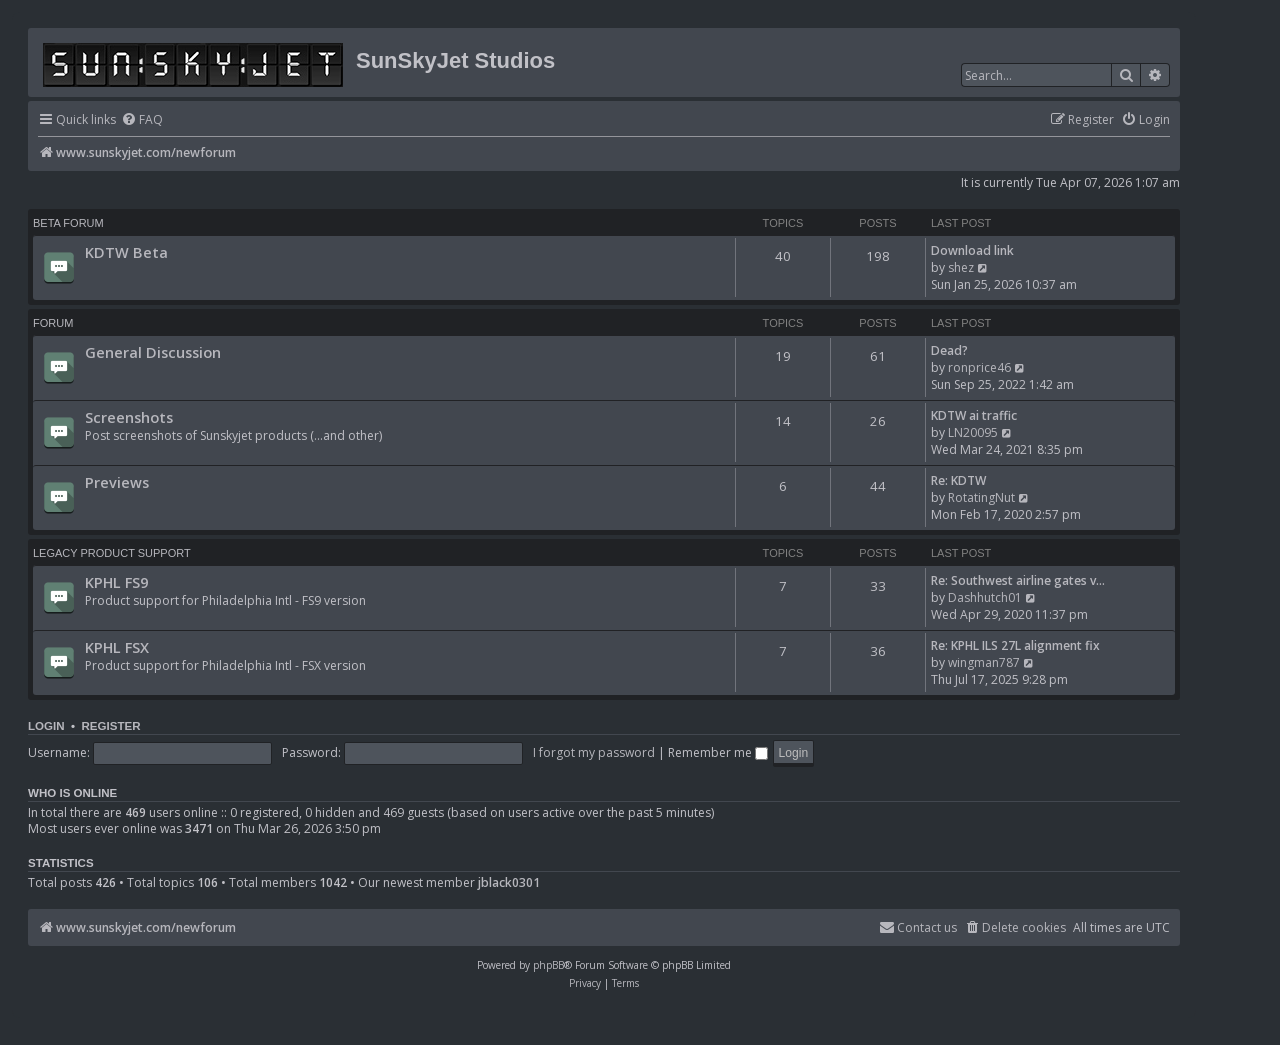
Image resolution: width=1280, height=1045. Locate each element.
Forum (53, 323)
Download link (972, 250)
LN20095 (973, 432)
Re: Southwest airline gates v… (1018, 580)
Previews (117, 482)
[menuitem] (142, 120)
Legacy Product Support (112, 553)
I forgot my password (594, 752)
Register (110, 726)
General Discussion (153, 352)
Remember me (718, 752)
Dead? (949, 350)
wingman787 (984, 662)
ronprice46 (979, 367)
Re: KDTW (958, 480)
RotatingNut (981, 497)
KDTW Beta (126, 252)
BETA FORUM (68, 223)
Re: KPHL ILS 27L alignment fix (1015, 645)
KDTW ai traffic (974, 415)
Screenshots (129, 417)
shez (961, 267)
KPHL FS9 (116, 582)
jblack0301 (509, 883)
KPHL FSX (117, 647)
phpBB (548, 965)
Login (46, 726)
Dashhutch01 (985, 597)
